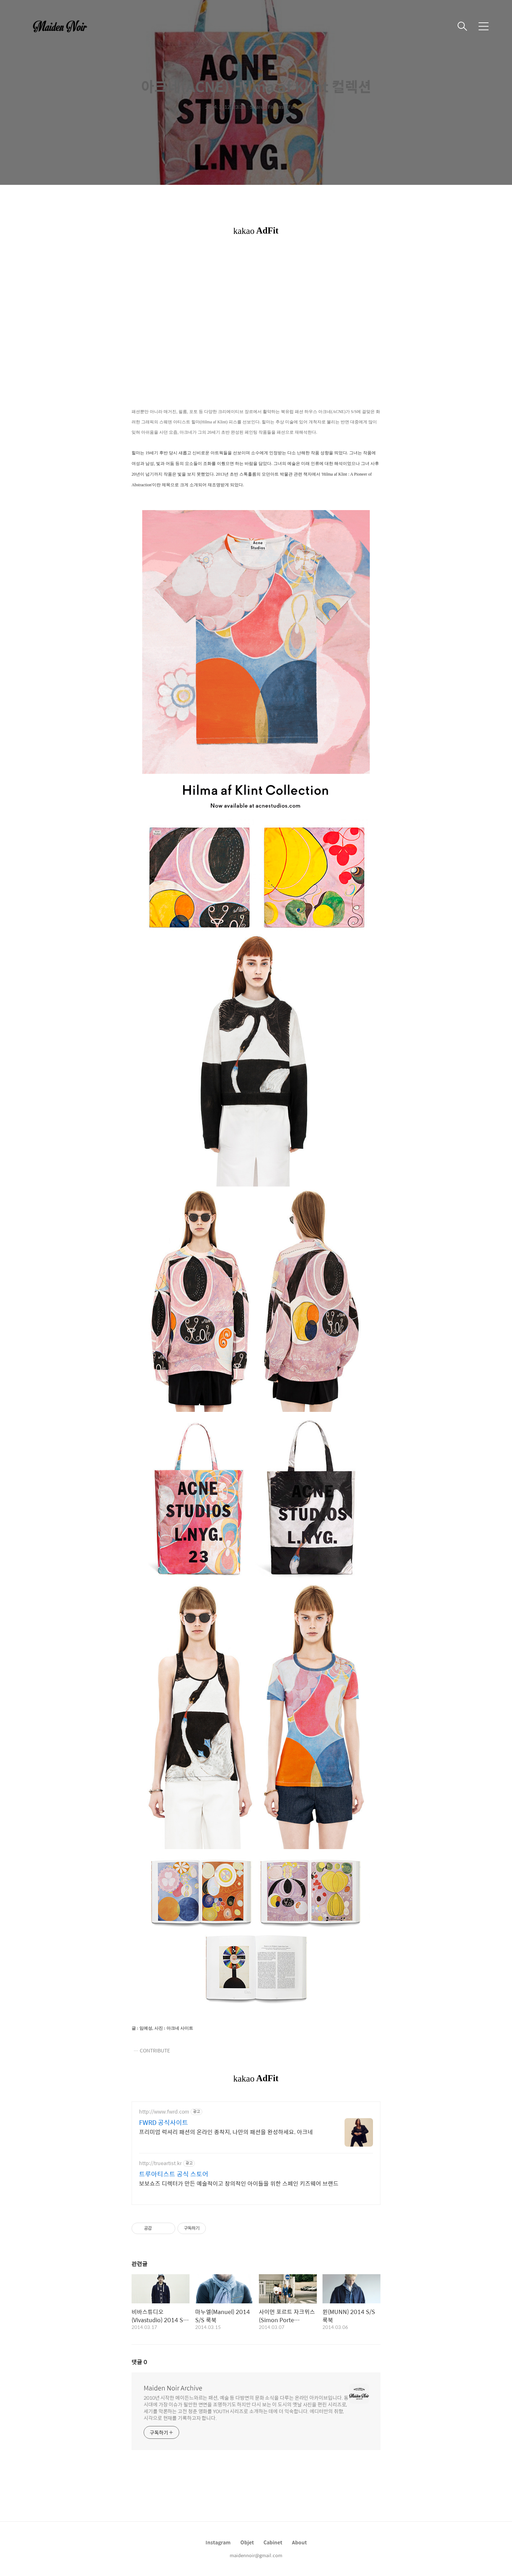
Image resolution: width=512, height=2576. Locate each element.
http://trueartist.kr (160, 2163)
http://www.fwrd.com (164, 2112)
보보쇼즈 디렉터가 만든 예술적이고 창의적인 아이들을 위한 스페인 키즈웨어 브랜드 (238, 2183)
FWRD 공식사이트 (163, 2122)
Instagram (218, 2542)
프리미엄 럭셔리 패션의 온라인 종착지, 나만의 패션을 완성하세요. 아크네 (226, 2131)
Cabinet (272, 2542)
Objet (247, 2542)
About (299, 2542)
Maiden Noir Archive (173, 2388)
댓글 (139, 2361)
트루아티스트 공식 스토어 (173, 2174)
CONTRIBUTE (155, 2050)
